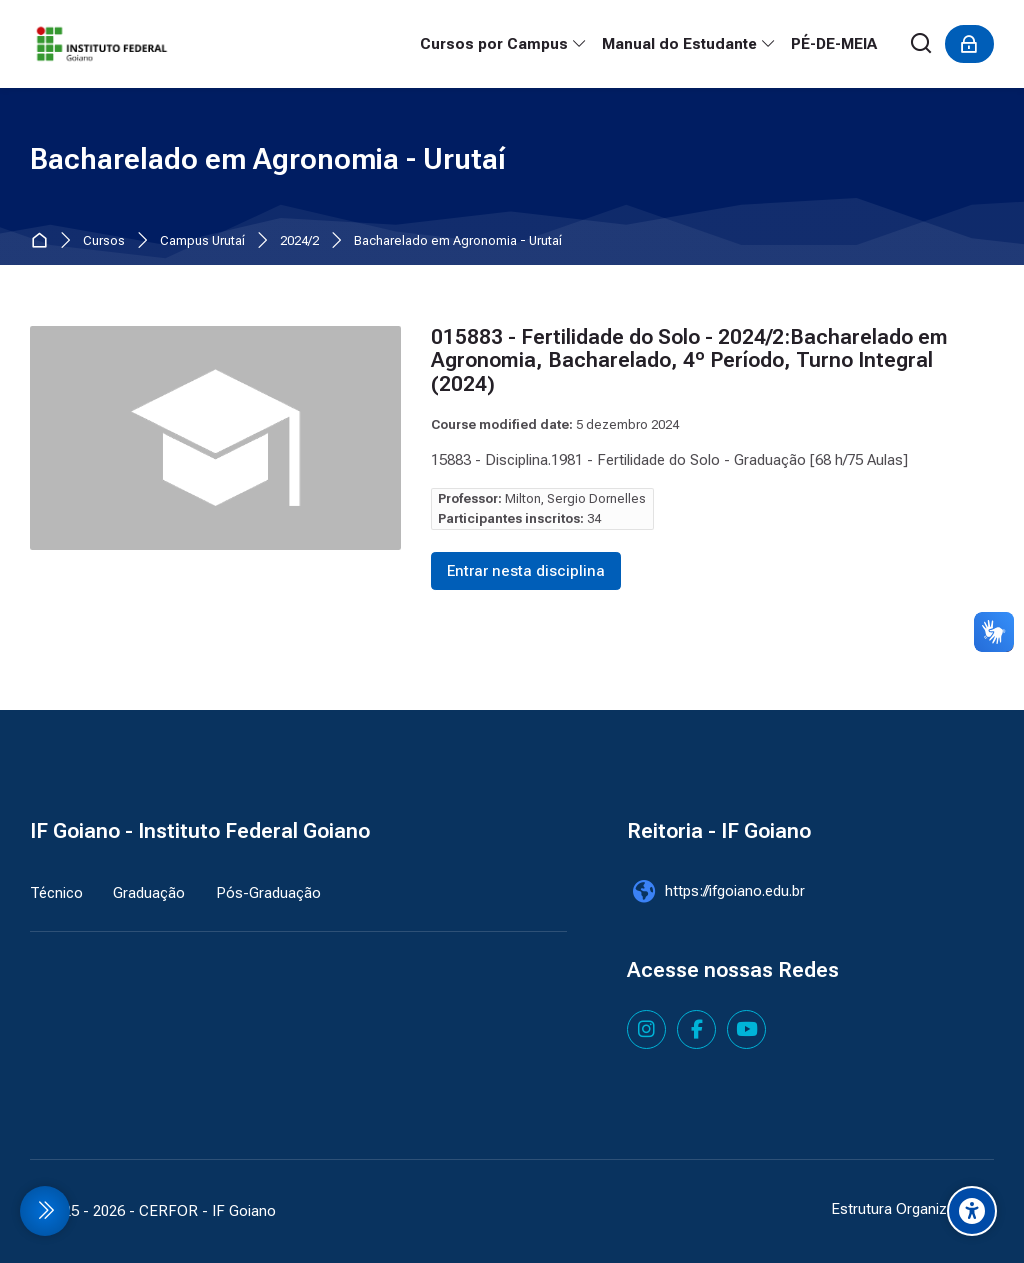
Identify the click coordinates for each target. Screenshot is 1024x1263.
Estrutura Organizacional (912, 1209)
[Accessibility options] (972, 1211)
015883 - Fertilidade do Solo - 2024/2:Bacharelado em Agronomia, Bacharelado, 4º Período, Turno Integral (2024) (689, 360)
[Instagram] (646, 1029)
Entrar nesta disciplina (526, 571)
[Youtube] (746, 1029)
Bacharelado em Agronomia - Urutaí (458, 241)
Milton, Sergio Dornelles (575, 498)
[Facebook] (696, 1029)
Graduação (149, 893)
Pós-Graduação (268, 893)
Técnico (56, 893)
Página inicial (43, 241)
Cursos (104, 241)
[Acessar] (969, 44)
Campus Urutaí (202, 241)
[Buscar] (921, 44)
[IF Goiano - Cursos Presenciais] (102, 44)
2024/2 (299, 241)
